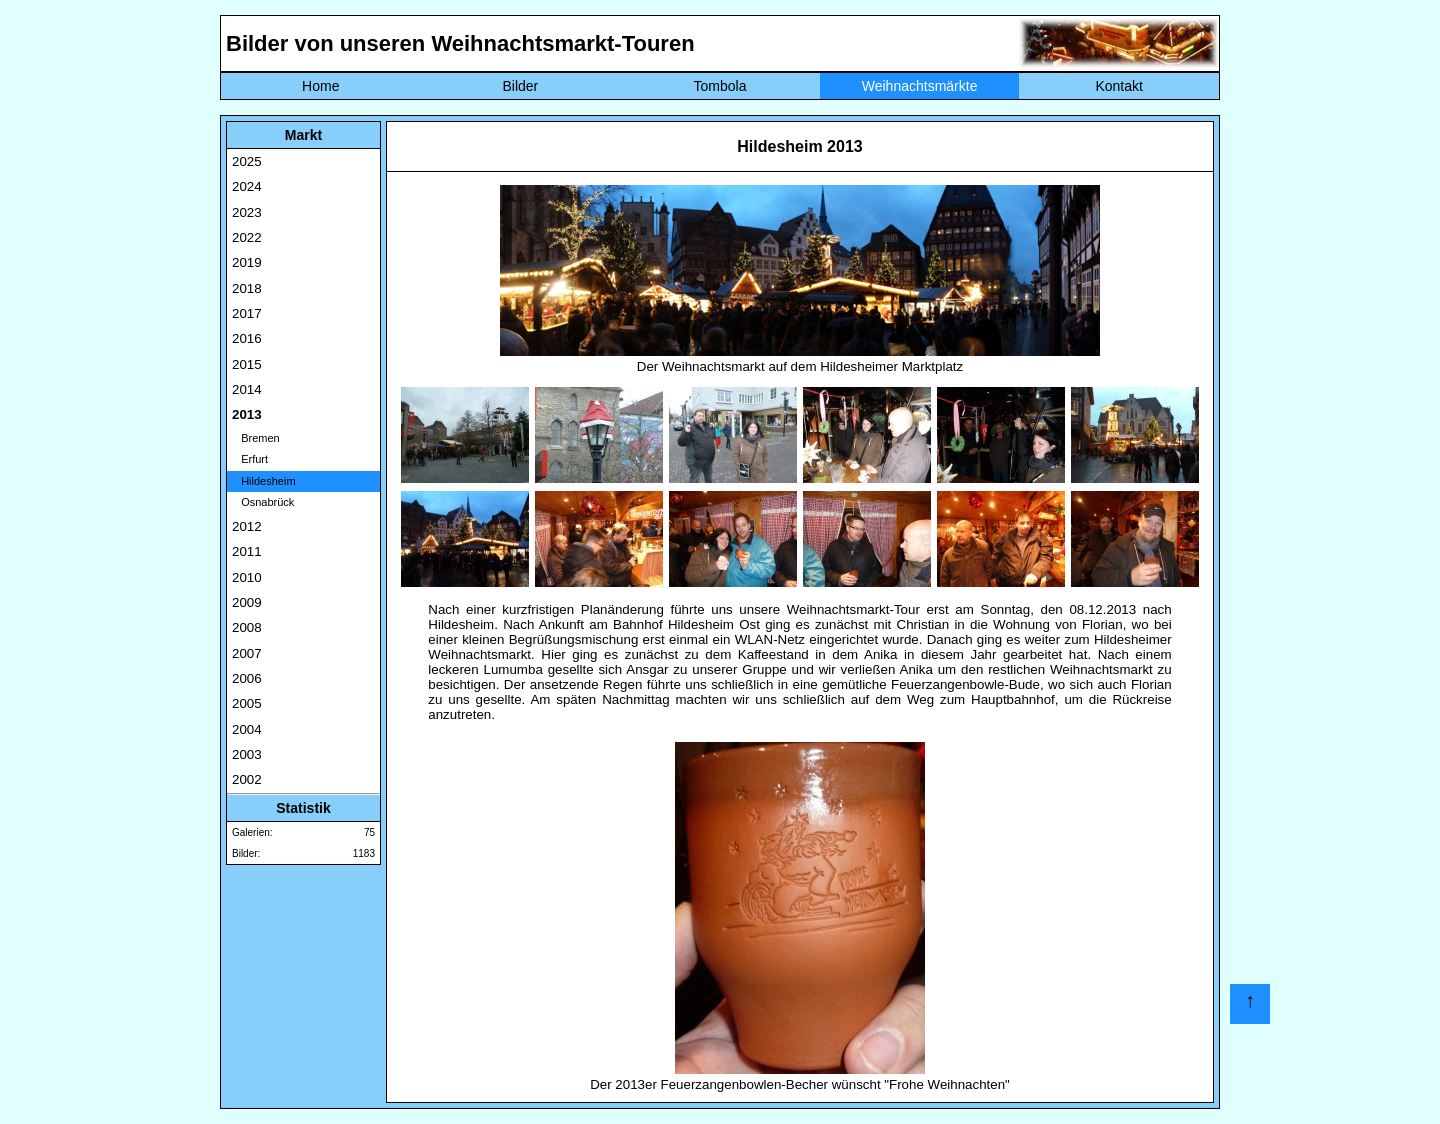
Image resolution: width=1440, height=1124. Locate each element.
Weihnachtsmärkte (920, 86)
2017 (247, 313)
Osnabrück (263, 502)
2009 (247, 602)
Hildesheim (264, 481)
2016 (247, 338)
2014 (247, 389)
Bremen (256, 438)
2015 (247, 364)
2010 (247, 577)
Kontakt (1118, 86)
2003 (247, 754)
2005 (247, 703)
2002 (247, 779)
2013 (247, 414)
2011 (247, 551)
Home (320, 86)
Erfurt (250, 459)
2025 (247, 161)
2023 (247, 212)
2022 (247, 237)
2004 (247, 729)
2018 (247, 288)
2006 (247, 678)
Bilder (520, 86)
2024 (247, 186)
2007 (247, 653)
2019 (247, 262)
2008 (247, 627)
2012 (247, 526)
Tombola (720, 86)
